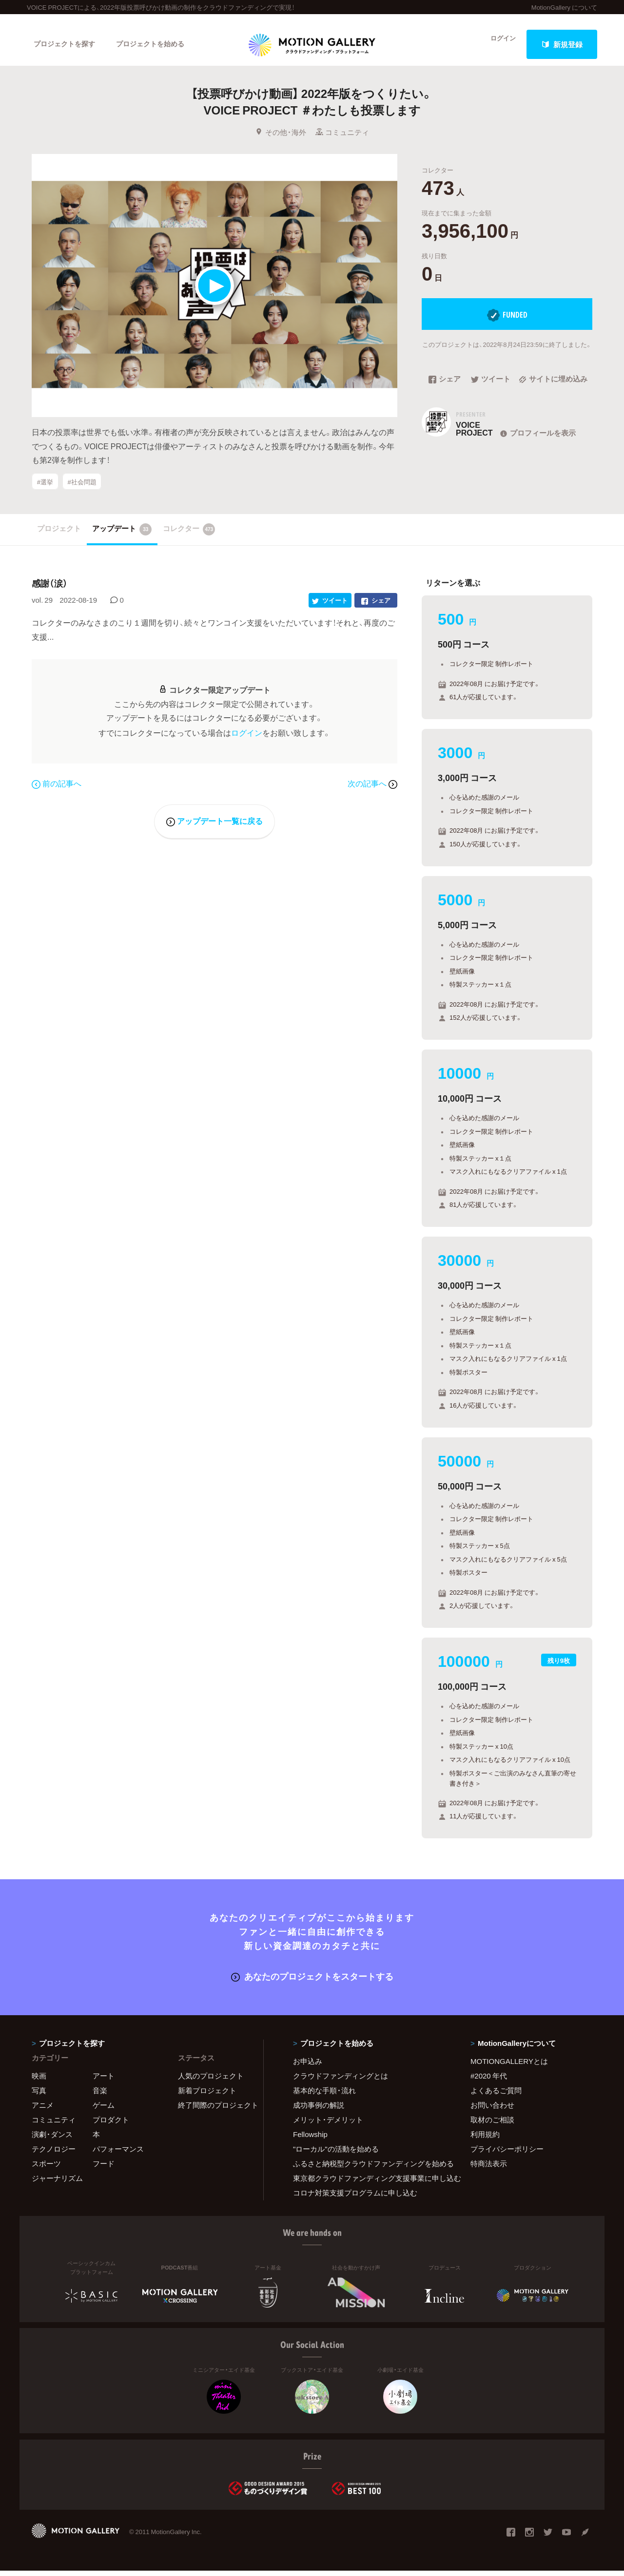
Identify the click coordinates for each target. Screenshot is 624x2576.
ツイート (490, 388)
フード (104, 2168)
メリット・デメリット (328, 2124)
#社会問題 (81, 490)
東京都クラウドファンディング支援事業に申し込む (369, 2183)
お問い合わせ (492, 2110)
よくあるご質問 (496, 2095)
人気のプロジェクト (211, 2081)
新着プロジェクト (207, 2095)
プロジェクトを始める (158, 44)
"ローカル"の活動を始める (336, 2154)
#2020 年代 (488, 2081)
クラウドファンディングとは (340, 2081)
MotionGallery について (564, 7)
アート (104, 2081)
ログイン (497, 44)
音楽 (100, 2095)
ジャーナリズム (57, 2183)
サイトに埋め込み (553, 388)
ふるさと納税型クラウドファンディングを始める (369, 2168)
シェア (445, 388)
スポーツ (46, 2168)
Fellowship (310, 2139)
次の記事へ (372, 788)
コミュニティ (342, 141)
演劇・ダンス (52, 2139)
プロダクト (111, 2124)
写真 (39, 2095)
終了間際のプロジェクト (214, 2110)
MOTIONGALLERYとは (509, 2066)
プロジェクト (59, 535)
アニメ (43, 2110)
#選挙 (45, 490)
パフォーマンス (118, 2154)
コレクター (189, 536)
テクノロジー (54, 2154)
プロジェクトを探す (67, 44)
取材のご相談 (492, 2124)
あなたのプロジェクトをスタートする (312, 1981)
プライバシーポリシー (507, 2154)
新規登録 (562, 44)
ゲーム (104, 2110)
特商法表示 (488, 2168)
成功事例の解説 (318, 2110)
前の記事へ (56, 788)
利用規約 (485, 2139)
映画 (39, 2081)
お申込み (307, 2066)
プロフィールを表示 (537, 442)
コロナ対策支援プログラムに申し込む (355, 2198)
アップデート (122, 536)
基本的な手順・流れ (324, 2095)
